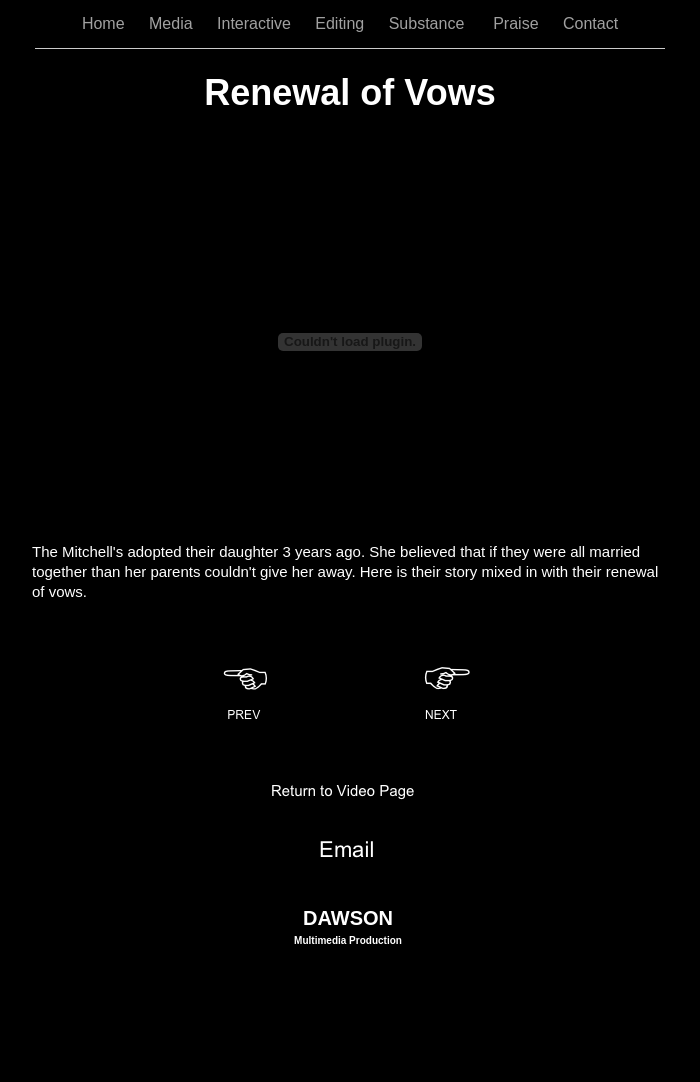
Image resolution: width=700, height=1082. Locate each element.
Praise (518, 23)
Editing (341, 23)
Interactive (256, 23)
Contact (590, 23)
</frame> (350, 341)
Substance (431, 23)
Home (105, 23)
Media (173, 23)
